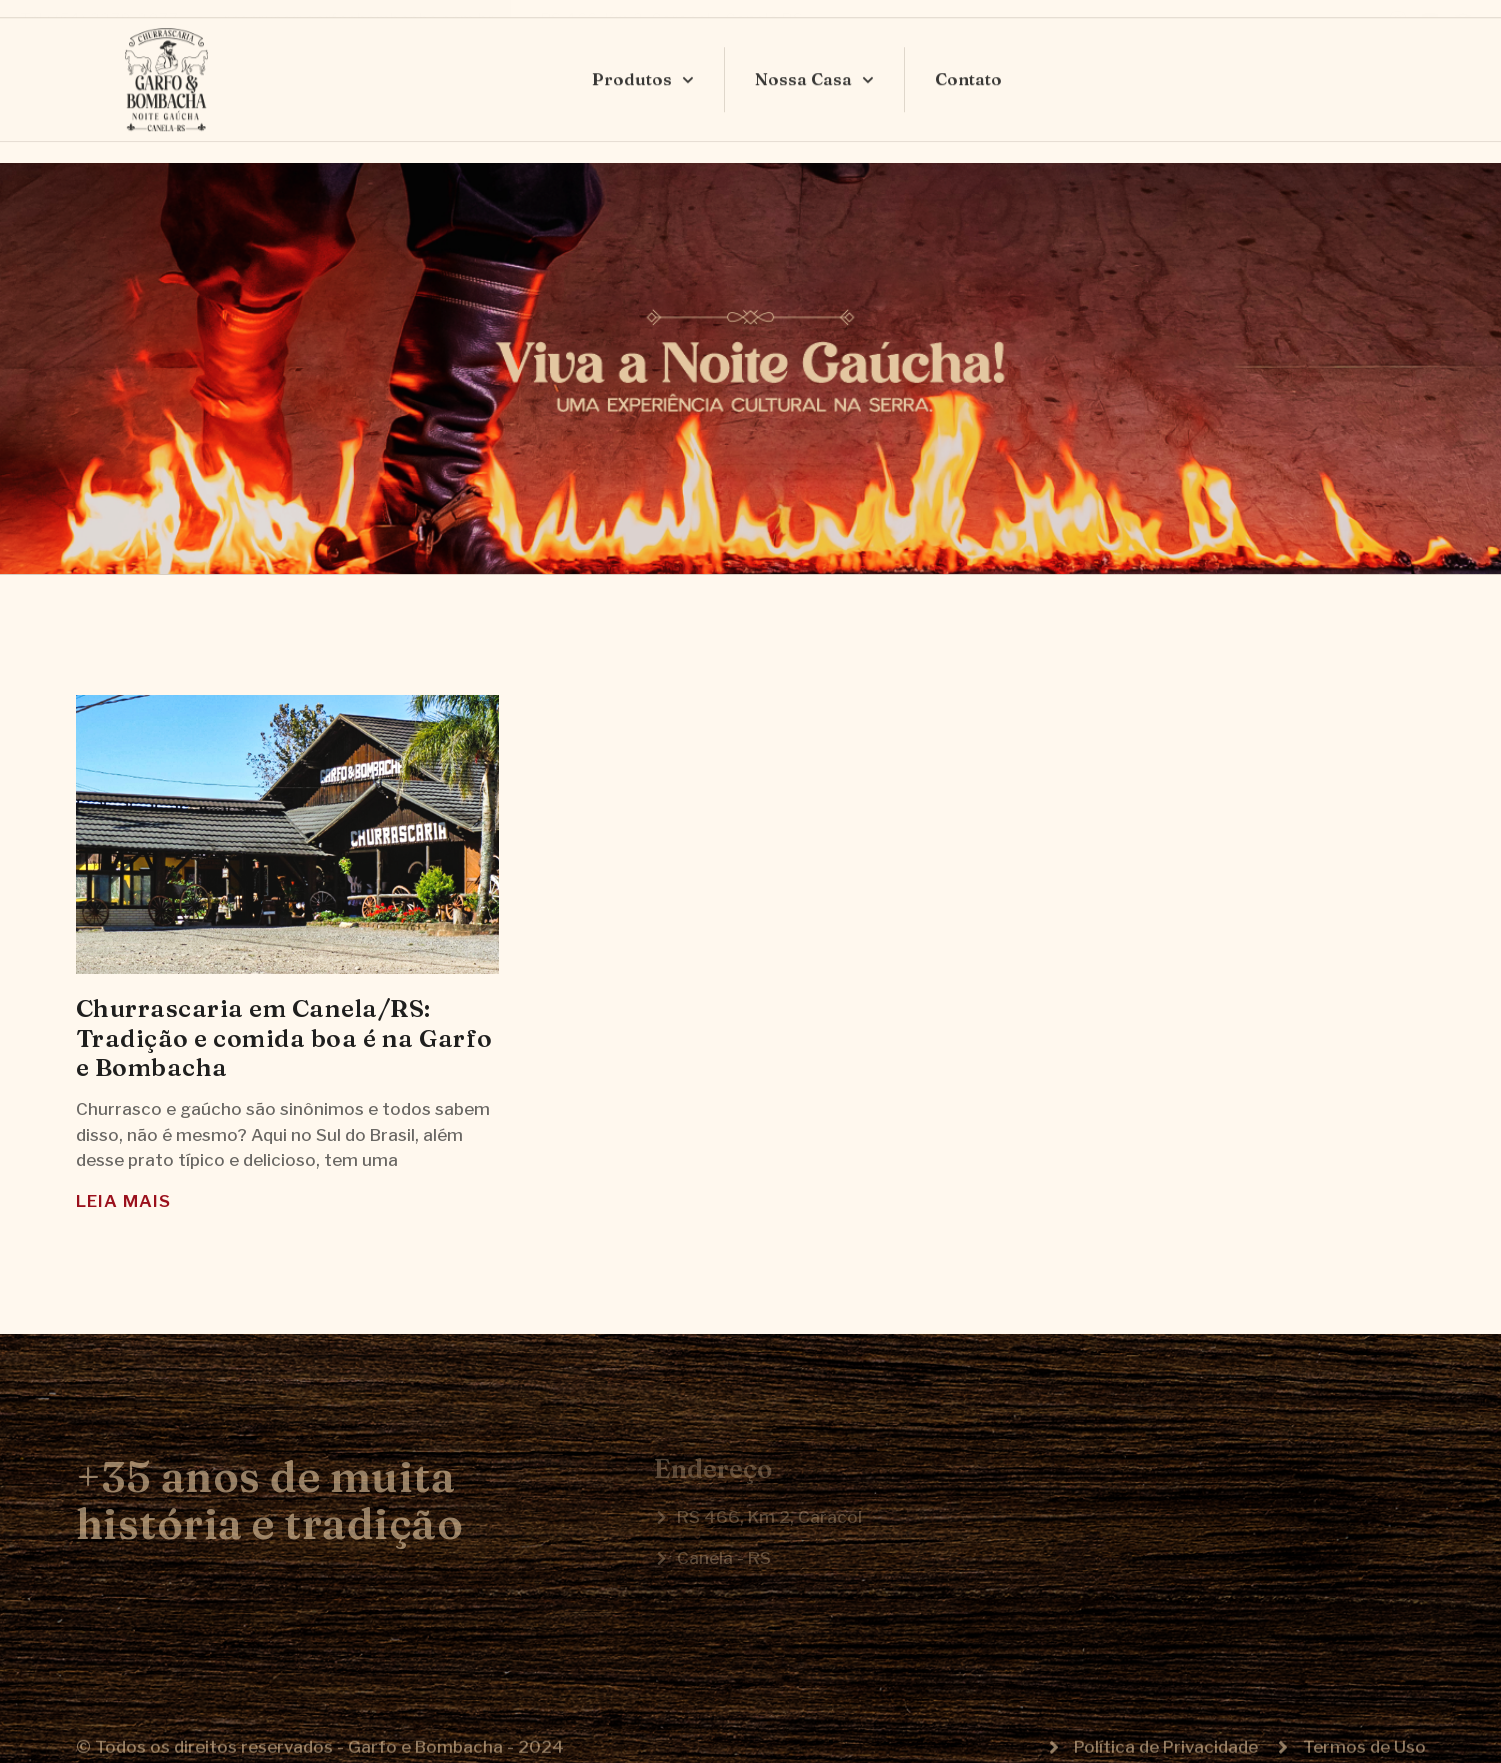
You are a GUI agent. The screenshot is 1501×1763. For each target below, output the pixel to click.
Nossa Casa (814, 61)
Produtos (643, 61)
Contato (968, 60)
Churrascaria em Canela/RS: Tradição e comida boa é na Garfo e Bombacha (284, 1037)
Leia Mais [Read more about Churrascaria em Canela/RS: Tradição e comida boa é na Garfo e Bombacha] (123, 1201)
